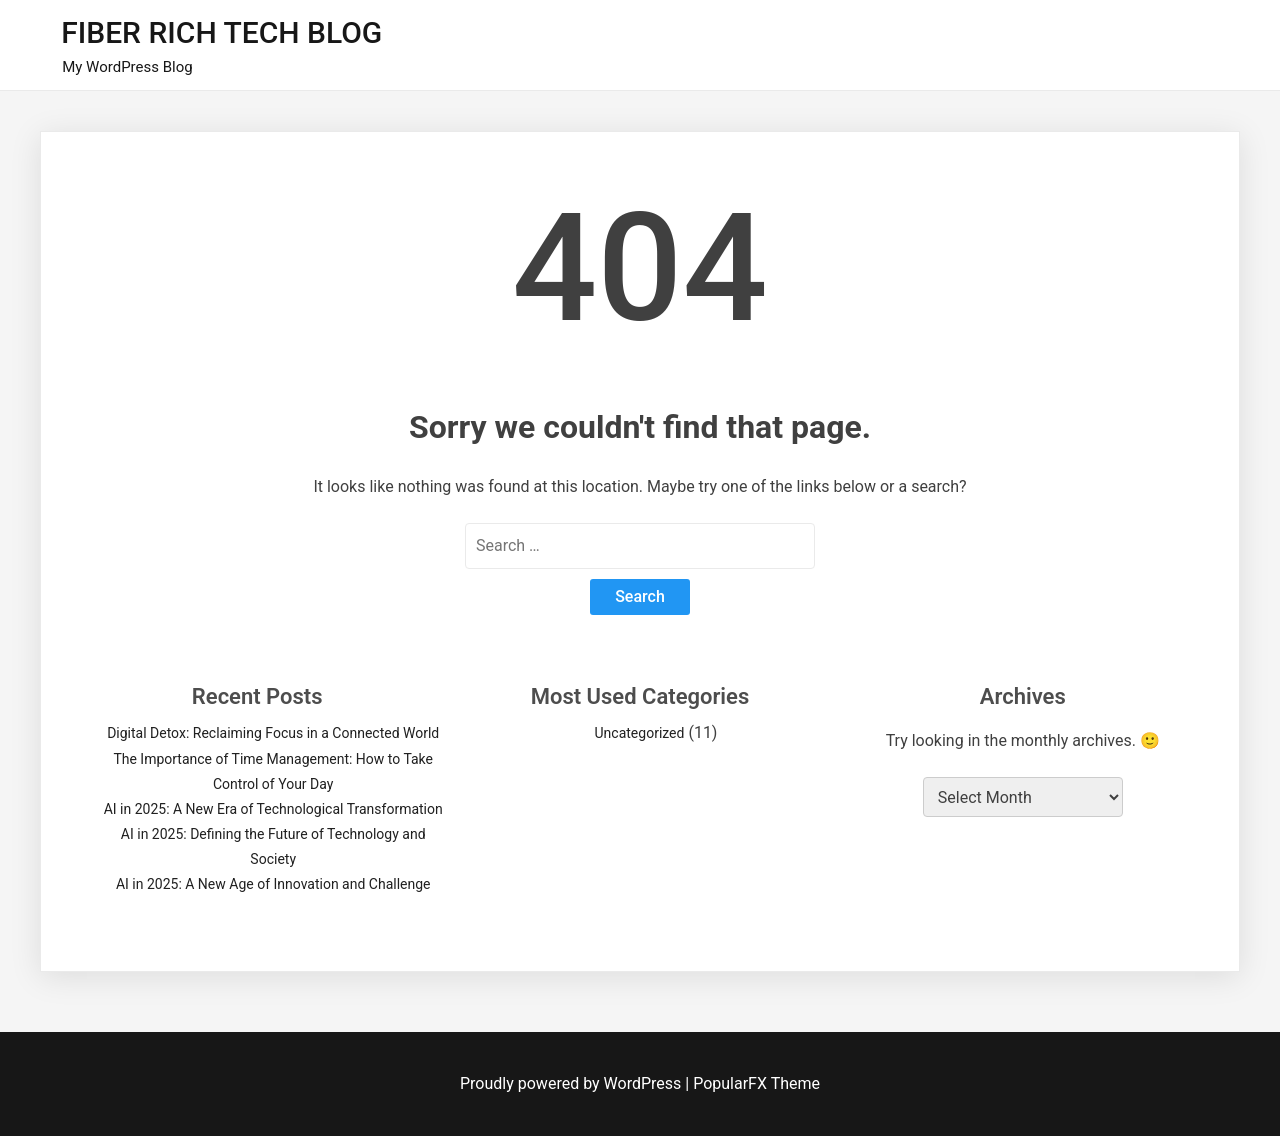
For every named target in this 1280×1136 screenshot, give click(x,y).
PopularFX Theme (756, 1083)
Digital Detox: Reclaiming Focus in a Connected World (273, 733)
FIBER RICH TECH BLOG (221, 32)
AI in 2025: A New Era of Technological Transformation (273, 809)
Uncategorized (640, 733)
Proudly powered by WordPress (572, 1083)
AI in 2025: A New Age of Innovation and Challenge (273, 884)
